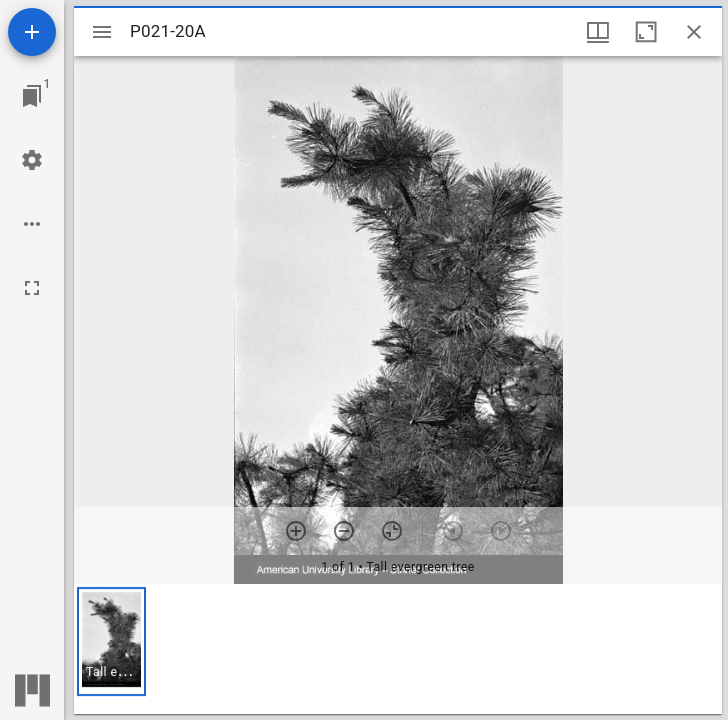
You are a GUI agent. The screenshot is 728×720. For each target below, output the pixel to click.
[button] (111, 641)
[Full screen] (32, 288)
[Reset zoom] (392, 531)
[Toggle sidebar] (102, 32)
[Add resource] (32, 32)
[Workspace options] (32, 224)
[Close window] (694, 32)
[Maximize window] (646, 32)
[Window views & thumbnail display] (598, 32)
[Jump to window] (32, 96)
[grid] (398, 649)
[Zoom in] (296, 531)
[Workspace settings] (32, 160)
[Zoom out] (344, 531)
